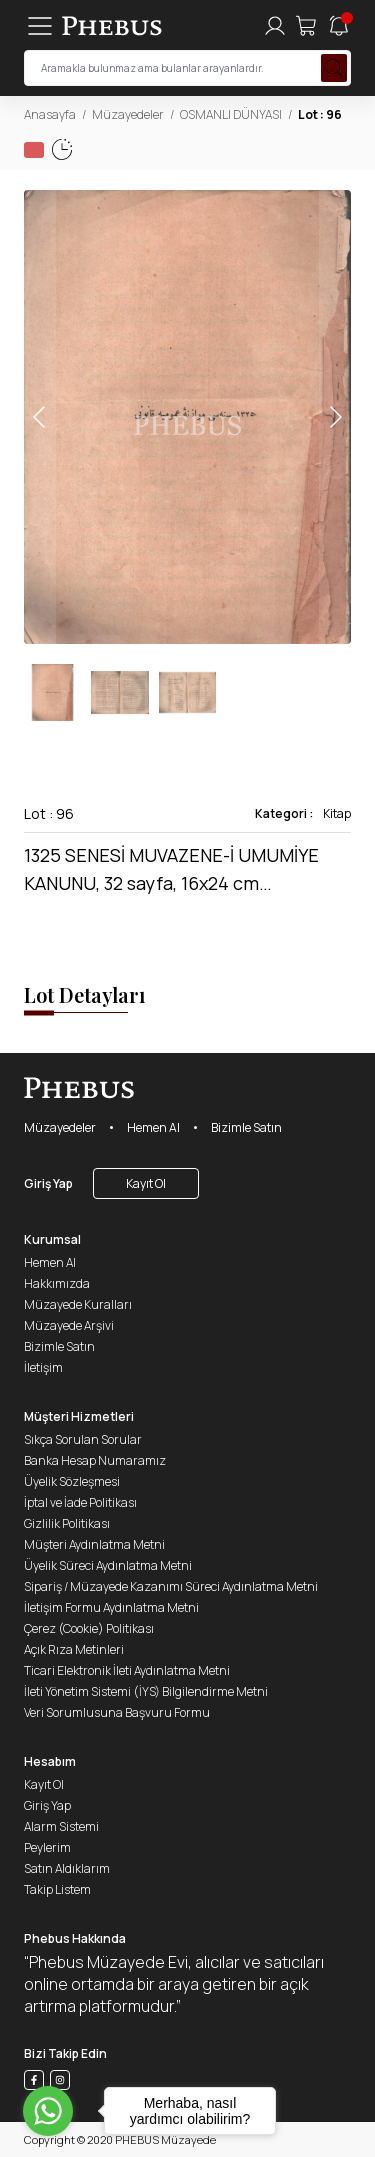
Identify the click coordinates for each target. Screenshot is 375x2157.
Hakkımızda (57, 1283)
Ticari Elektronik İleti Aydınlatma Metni (127, 1670)
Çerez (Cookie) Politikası (89, 1628)
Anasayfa (50, 114)
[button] (335, 417)
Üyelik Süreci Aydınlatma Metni (108, 1565)
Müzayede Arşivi (69, 1325)
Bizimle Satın (246, 1127)
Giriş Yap (48, 1183)
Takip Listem (57, 1889)
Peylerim (47, 1847)
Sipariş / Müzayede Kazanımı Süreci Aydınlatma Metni (171, 1586)
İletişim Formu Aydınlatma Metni (111, 1607)
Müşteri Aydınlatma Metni (94, 1544)
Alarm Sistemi (61, 1826)
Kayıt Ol (146, 1183)
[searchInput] (187, 68)
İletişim (43, 1367)
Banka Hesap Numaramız (95, 1460)
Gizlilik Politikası (67, 1523)
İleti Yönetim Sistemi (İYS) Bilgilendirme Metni (146, 1691)
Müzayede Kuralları (78, 1304)
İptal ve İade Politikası (80, 1502)
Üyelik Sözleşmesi (72, 1481)
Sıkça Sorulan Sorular (83, 1439)
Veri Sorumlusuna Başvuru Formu (117, 1712)
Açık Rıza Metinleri (74, 1649)
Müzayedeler (128, 114)
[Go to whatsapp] (48, 2111)
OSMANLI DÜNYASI (231, 114)
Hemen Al (153, 1127)
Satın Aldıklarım (67, 1868)
